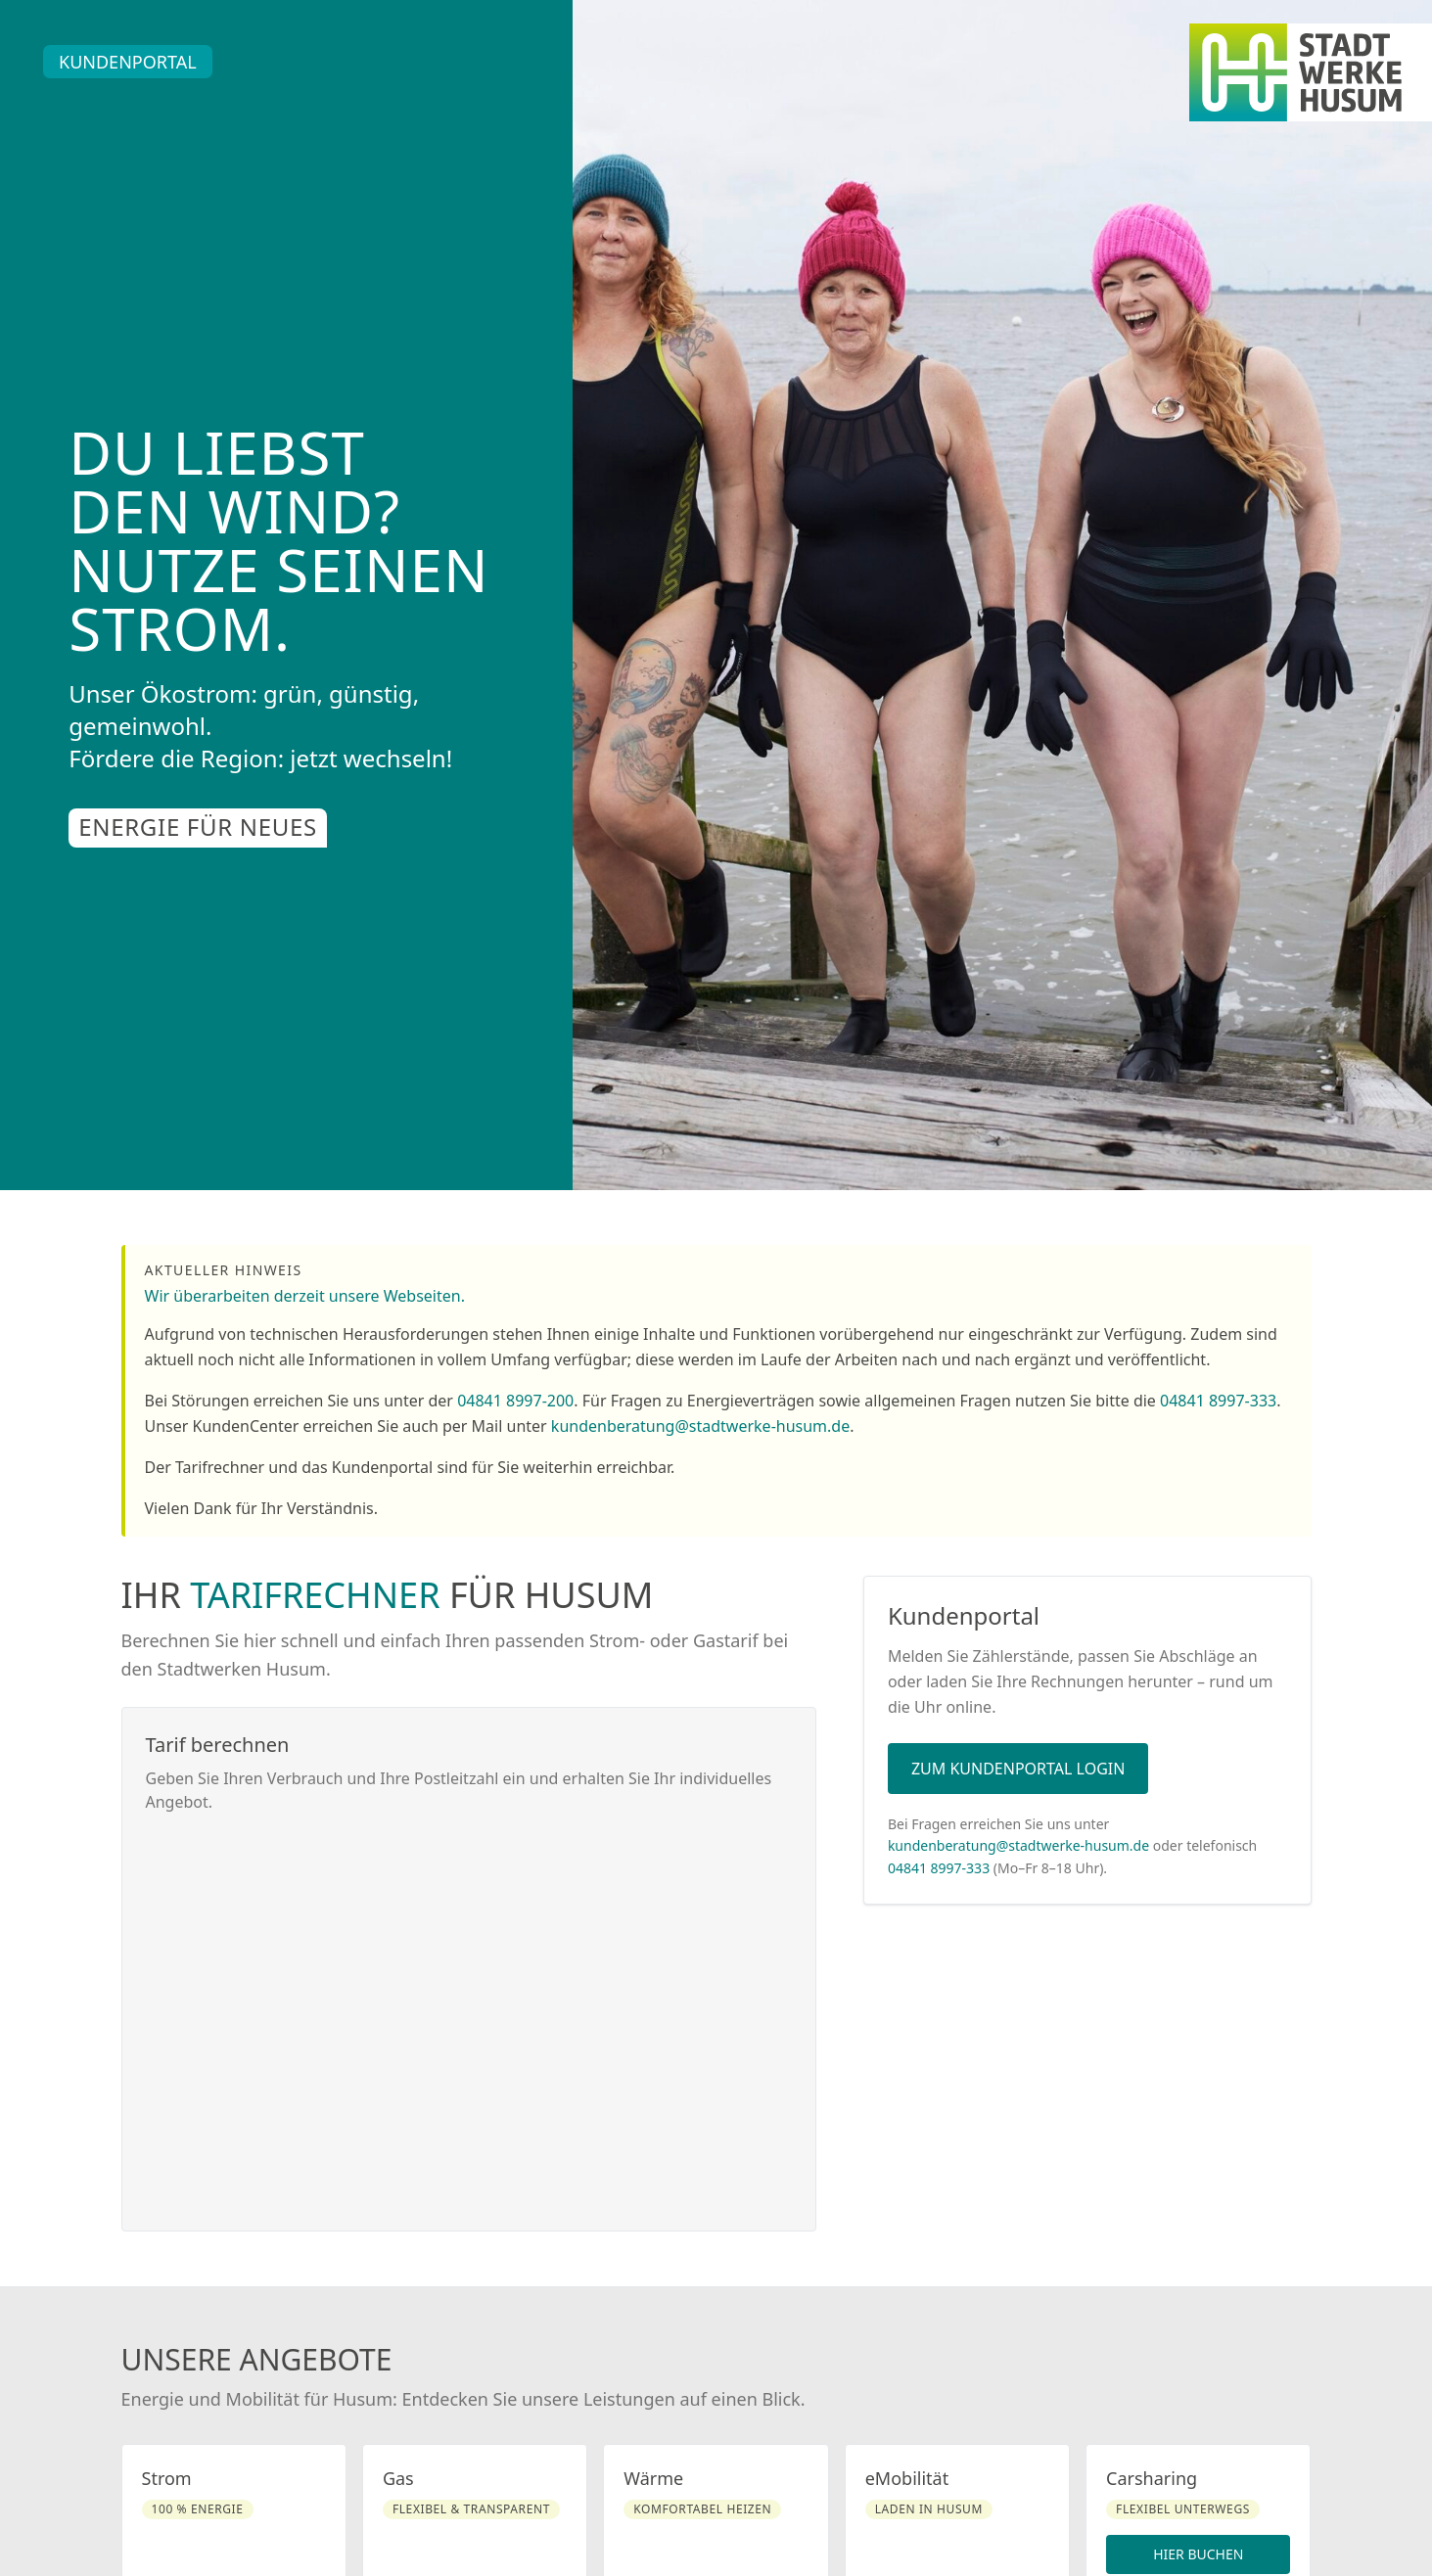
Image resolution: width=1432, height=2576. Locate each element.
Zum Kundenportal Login (1018, 1768)
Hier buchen (1198, 2554)
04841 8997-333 (1218, 1400)
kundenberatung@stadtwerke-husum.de (700, 1426)
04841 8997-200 (515, 1400)
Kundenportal (128, 61)
